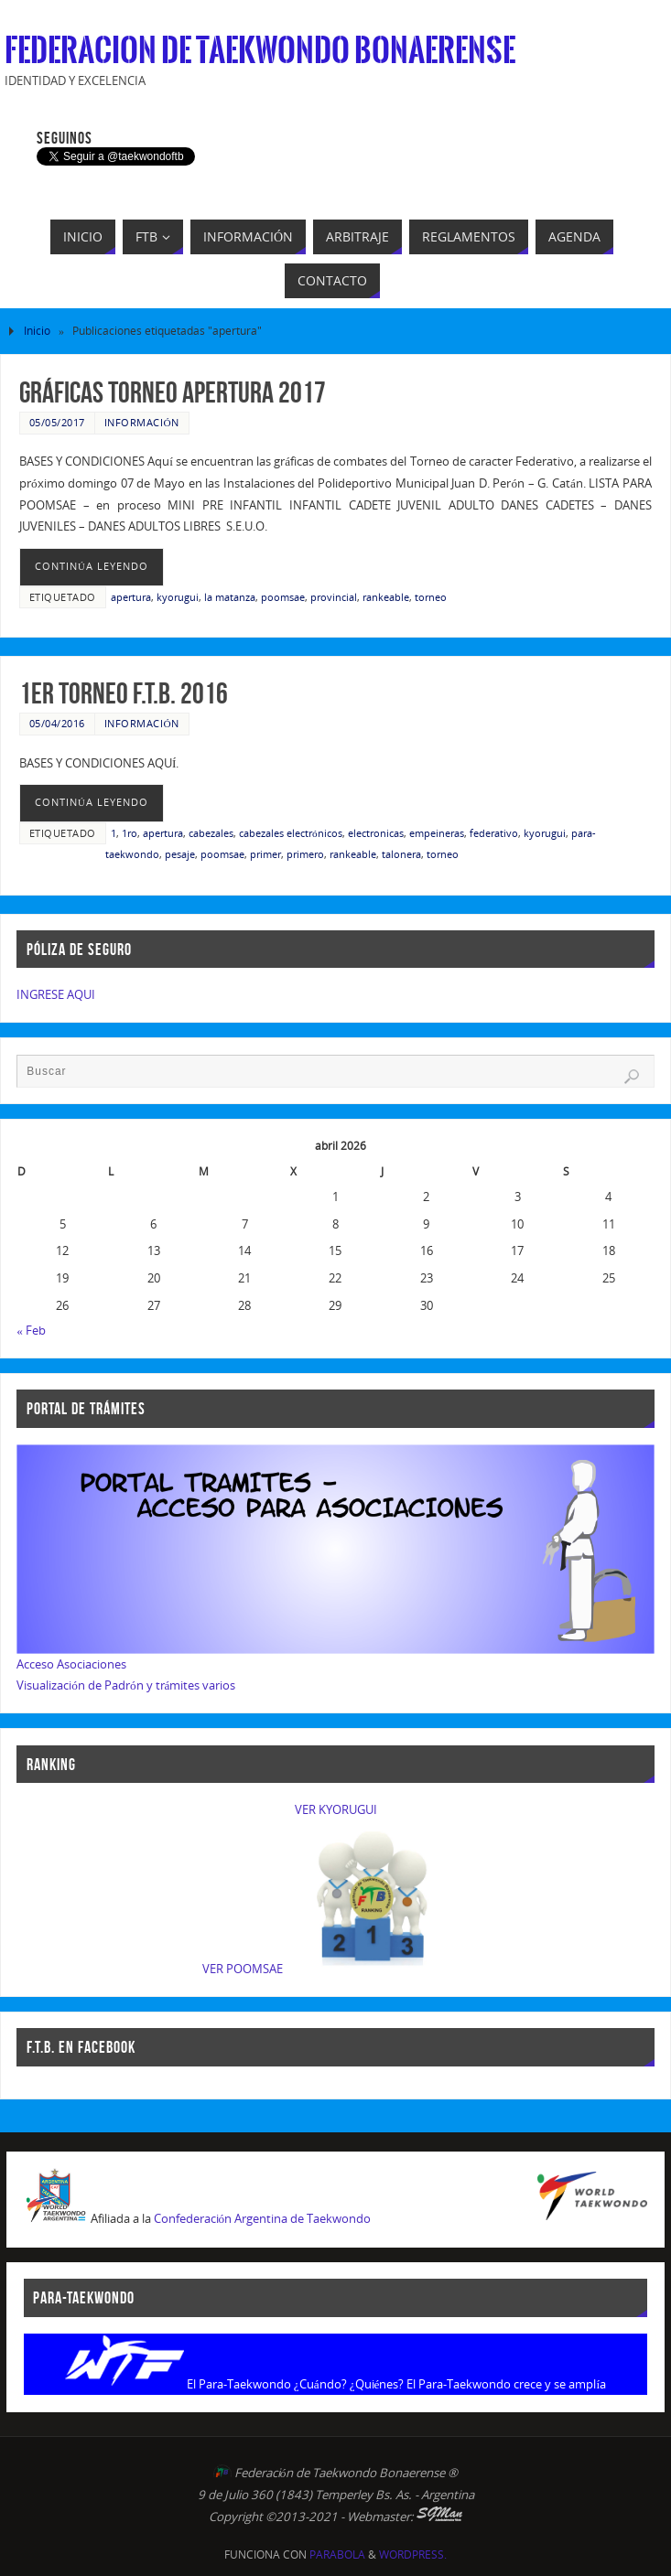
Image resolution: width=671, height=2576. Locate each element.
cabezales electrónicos (290, 833)
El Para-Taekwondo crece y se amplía (506, 2384)
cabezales (211, 833)
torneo (431, 597)
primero (305, 854)
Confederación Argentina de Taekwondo (263, 2219)
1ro (129, 833)
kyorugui (178, 597)
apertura (131, 597)
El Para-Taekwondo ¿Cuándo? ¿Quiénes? (296, 2384)
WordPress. (413, 2554)
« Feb (31, 1330)
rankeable (386, 597)
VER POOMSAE (242, 1968)
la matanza (229, 597)
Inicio (37, 330)
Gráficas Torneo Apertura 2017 (172, 392)
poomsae (283, 597)
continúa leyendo (91, 566)
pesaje (180, 854)
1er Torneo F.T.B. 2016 (123, 693)
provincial (333, 597)
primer (265, 854)
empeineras (436, 833)
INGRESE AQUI (55, 994)
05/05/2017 (57, 422)
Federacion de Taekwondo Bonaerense (260, 51)
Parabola (337, 2554)
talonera (401, 854)
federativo (494, 833)
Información (141, 422)
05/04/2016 (57, 723)
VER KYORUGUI (336, 1809)
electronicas (376, 833)
